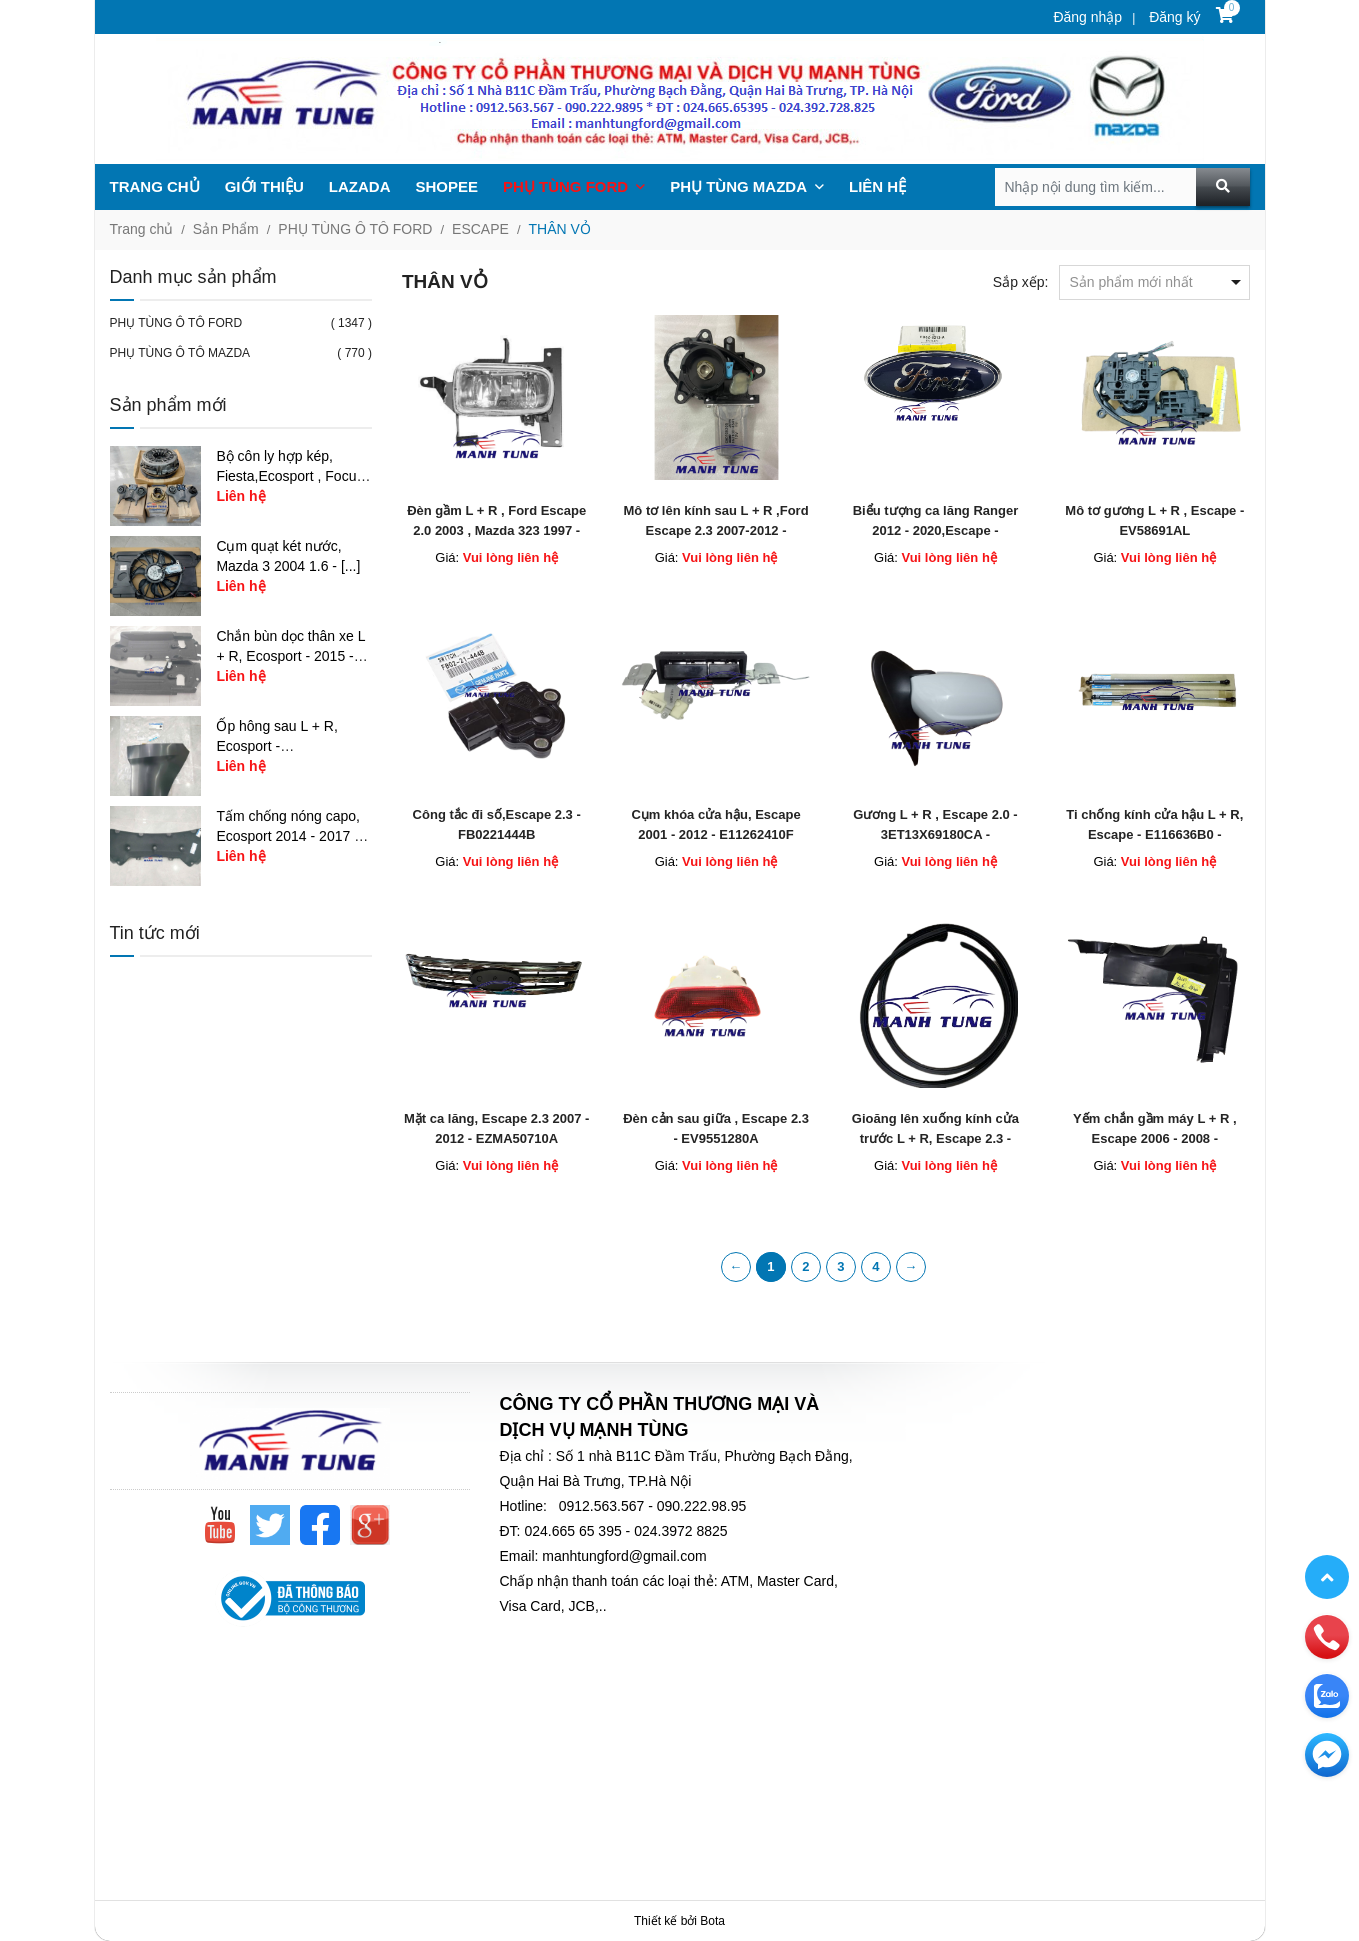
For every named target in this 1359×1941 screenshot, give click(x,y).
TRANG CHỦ (155, 186)
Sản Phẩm (226, 229)
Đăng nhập (1087, 17)
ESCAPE (480, 229)
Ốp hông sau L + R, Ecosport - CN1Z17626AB (276, 746)
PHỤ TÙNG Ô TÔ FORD (355, 229)
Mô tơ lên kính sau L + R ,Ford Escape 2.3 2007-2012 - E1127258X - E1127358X (716, 530)
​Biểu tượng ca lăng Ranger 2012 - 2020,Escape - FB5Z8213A (936, 530)
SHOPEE (447, 186)
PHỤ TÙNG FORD (574, 186)
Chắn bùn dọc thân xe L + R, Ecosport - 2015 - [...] (290, 656)
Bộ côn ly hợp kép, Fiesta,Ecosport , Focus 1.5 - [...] (289, 476)
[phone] (1327, 1636)
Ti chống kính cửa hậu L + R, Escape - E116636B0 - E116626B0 (1154, 834)
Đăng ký (1172, 17)
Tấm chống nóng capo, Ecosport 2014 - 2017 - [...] (288, 836)
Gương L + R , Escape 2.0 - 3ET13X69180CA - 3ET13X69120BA (935, 834)
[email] (1327, 1754)
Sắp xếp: (1021, 282)
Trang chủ (142, 229)
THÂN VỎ (560, 229)
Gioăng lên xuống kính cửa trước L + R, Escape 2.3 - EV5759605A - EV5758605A (935, 1138)
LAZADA (360, 186)
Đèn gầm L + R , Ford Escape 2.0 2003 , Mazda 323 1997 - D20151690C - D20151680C (496, 530)
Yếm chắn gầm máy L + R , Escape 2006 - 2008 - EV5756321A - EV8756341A (1155, 1138)
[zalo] (1327, 1695)
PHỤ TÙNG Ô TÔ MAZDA (180, 353)
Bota (712, 1921)
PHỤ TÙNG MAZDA (747, 186)
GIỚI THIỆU (264, 186)
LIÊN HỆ (877, 186)
